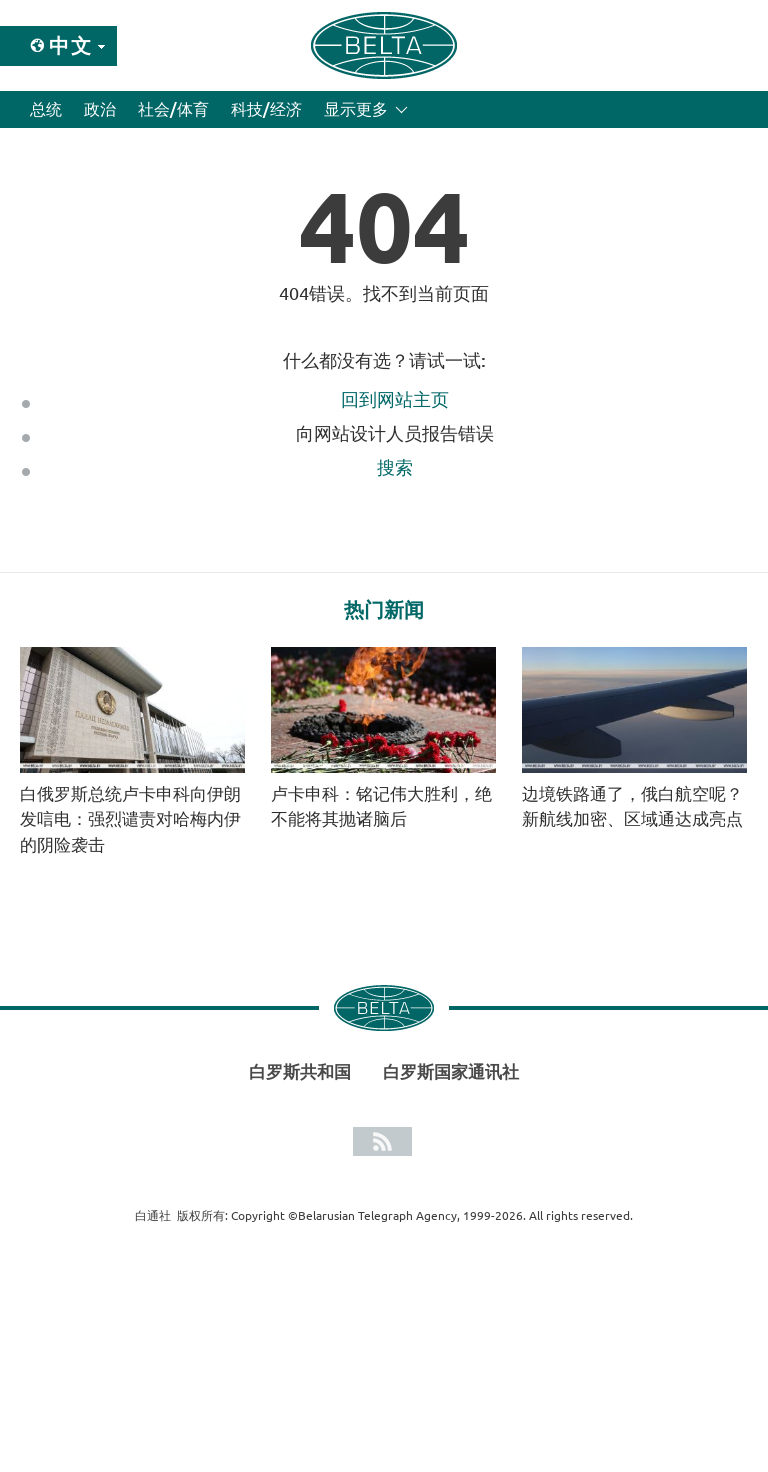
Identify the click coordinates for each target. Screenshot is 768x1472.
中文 (71, 45)
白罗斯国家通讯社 (451, 1071)
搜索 (395, 467)
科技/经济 (266, 109)
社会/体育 (173, 109)
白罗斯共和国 (300, 1071)
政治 (100, 109)
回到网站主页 (395, 399)
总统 (46, 109)
